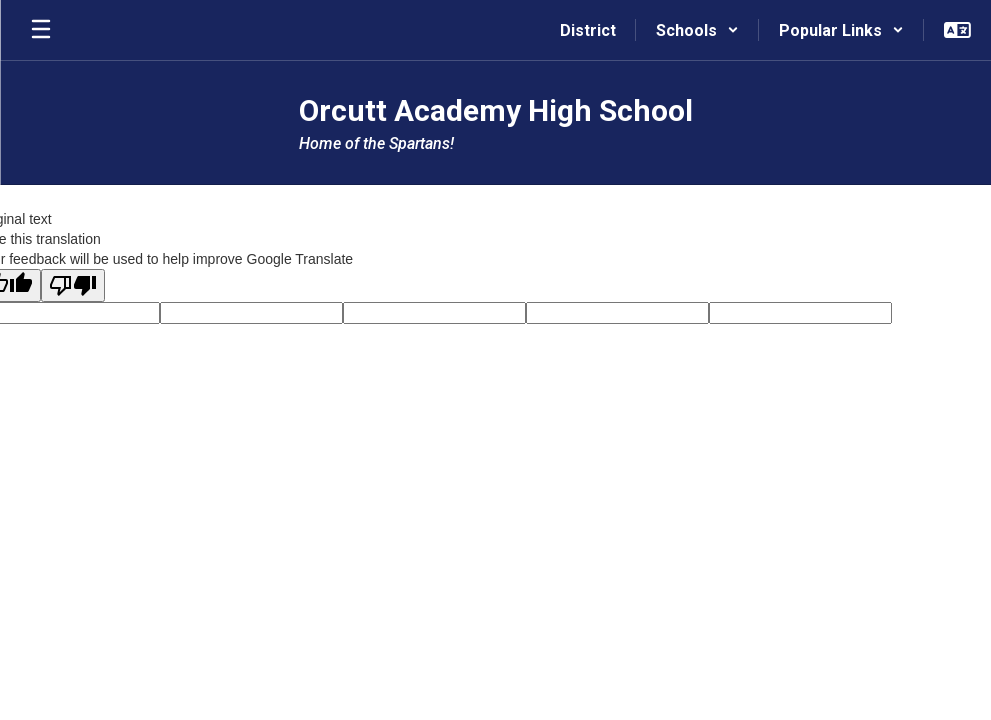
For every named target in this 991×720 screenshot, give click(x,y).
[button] (697, 30)
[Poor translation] (73, 285)
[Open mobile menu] (41, 30)
